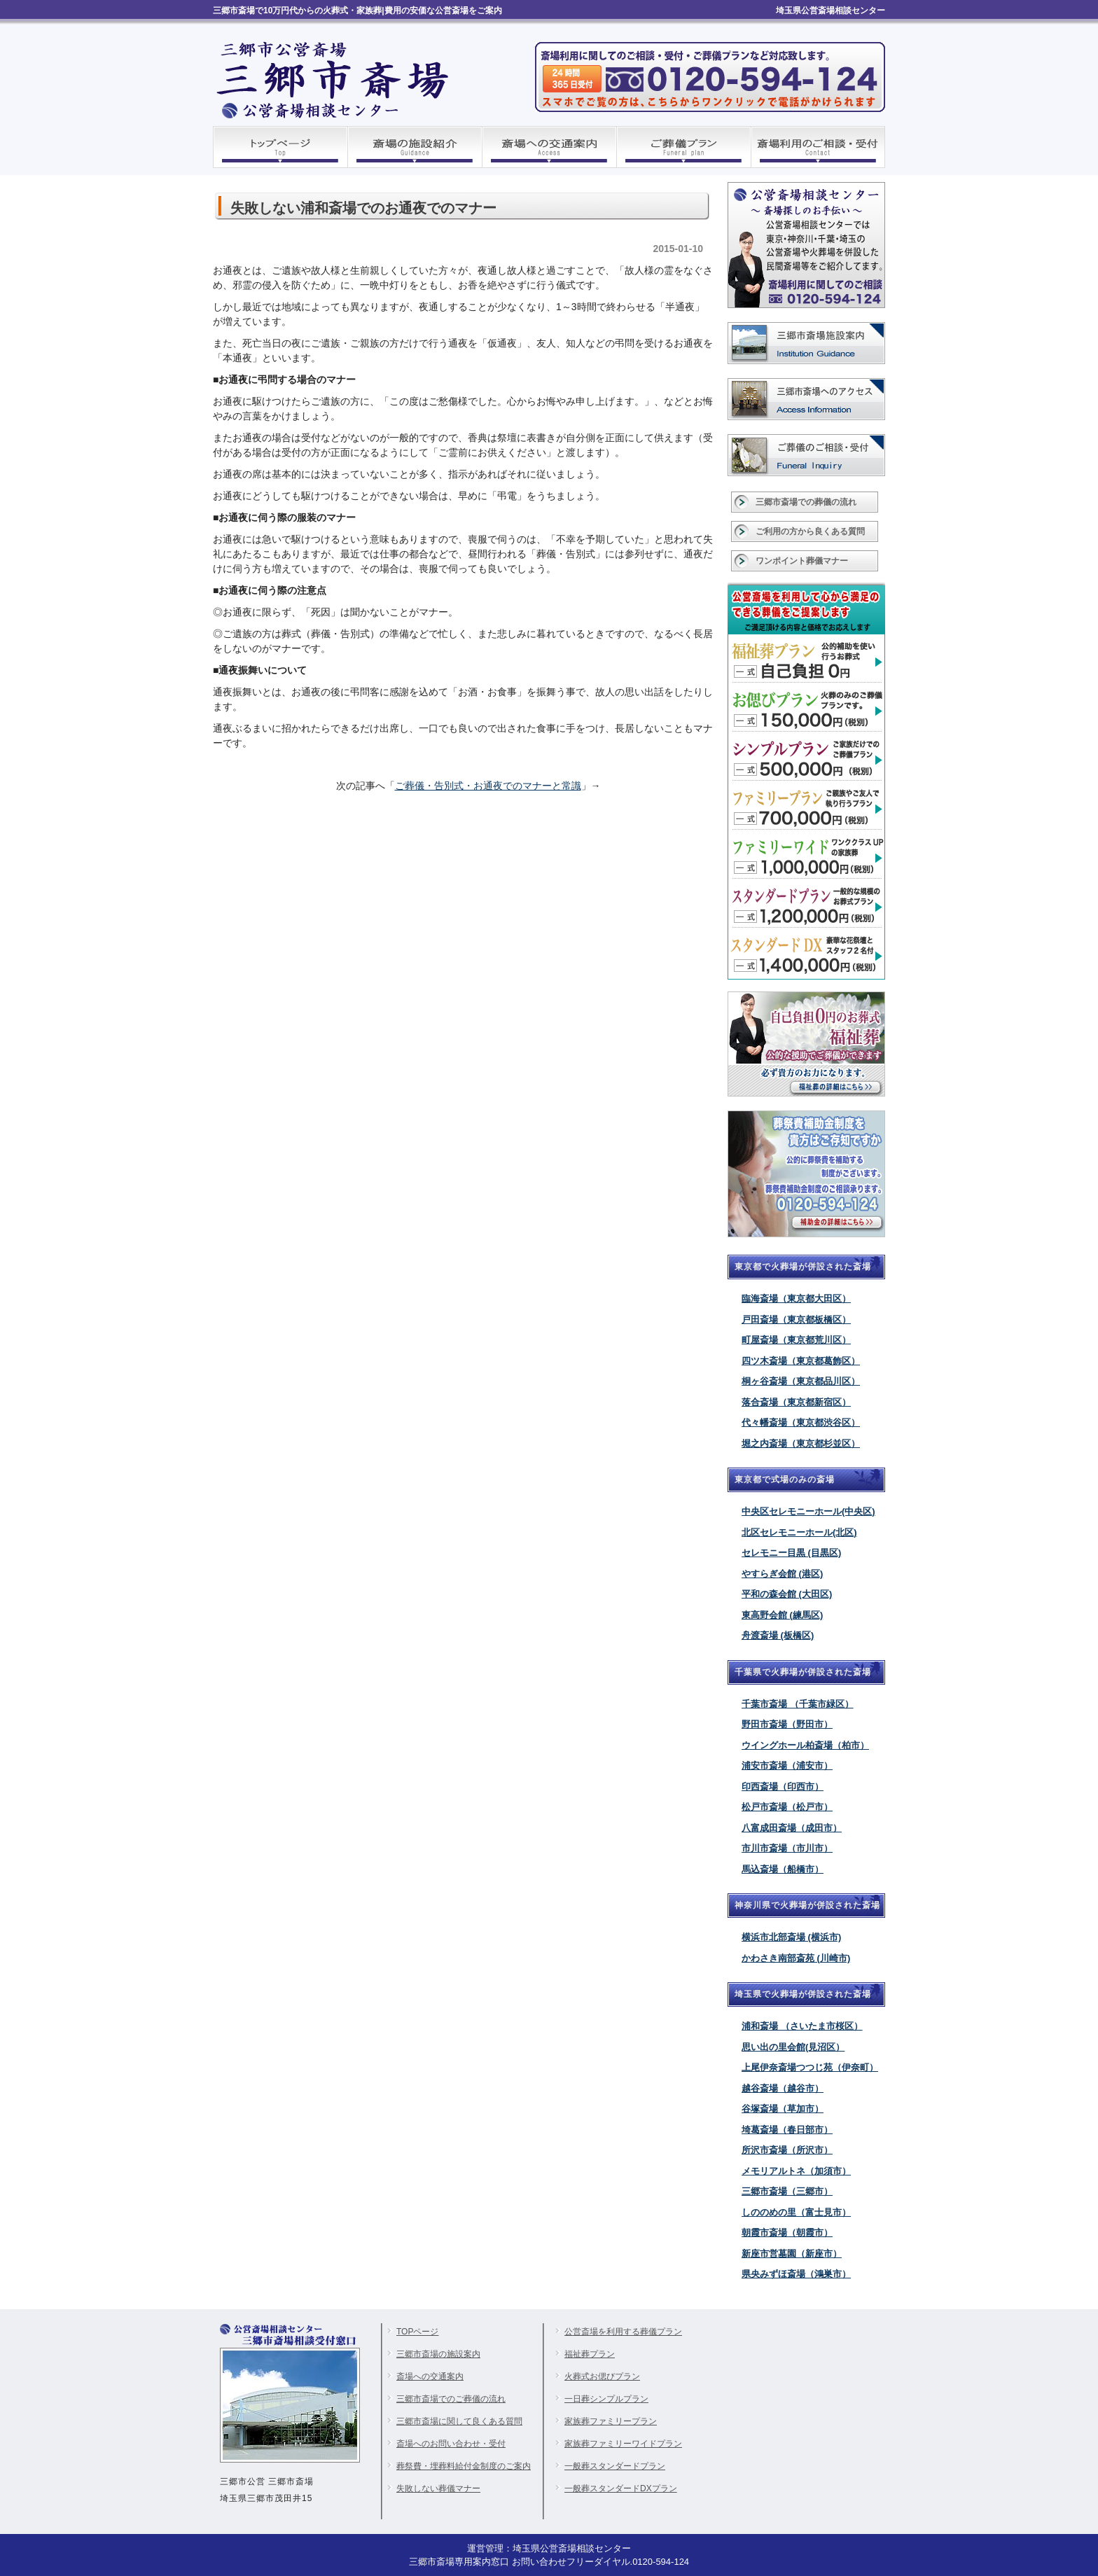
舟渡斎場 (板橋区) (778, 1635)
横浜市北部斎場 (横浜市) (791, 1937)
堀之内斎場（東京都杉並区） (801, 1443)
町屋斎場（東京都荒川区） (796, 1340)
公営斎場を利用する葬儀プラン (623, 2332)
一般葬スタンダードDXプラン (620, 2488)
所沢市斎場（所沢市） (787, 2150)
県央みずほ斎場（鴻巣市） (796, 2274)
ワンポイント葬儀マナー (802, 561)
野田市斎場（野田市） (787, 1724)
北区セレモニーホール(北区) (799, 1532)
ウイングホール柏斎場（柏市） (805, 1745)
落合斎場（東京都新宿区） (796, 1402)
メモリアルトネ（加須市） (796, 2171)
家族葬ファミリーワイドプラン (623, 2444)
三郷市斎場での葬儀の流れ (806, 502)
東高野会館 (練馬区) (782, 1615)
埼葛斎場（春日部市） (787, 2129)
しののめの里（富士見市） (796, 2212)
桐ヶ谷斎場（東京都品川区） (801, 1381)
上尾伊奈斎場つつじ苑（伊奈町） (810, 2067)
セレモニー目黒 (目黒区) (791, 1552)
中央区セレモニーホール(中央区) (808, 1511)
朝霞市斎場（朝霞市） (787, 2232)
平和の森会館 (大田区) (787, 1594)
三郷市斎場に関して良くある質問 (459, 2421)
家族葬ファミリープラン (610, 2421)
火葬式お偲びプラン (602, 2376)
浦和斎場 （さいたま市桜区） (802, 2026)
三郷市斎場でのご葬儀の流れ (451, 2399)
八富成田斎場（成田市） (792, 1828)
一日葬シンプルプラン (606, 2399)
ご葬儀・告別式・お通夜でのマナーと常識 (488, 785)
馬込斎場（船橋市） (783, 1869)
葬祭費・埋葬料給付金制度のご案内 (463, 2466)
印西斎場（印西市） (783, 1786)
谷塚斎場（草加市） (783, 2108)
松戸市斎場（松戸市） (787, 1807)
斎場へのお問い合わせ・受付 (451, 2444)
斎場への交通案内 (430, 2376)
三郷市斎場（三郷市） (787, 2191)
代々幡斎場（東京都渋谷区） (801, 1422)
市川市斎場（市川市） (787, 1848)
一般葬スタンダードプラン (614, 2466)
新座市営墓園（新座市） (792, 2253)
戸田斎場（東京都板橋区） (796, 1319)
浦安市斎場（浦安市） (787, 1765)
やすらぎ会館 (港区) (782, 1573)
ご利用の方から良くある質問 (810, 531)
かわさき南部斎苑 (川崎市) (796, 1958)
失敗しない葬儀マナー (438, 2488)
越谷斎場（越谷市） (783, 2088)
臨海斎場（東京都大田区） (796, 1298)
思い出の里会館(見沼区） (793, 2047)
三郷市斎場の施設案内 (438, 2354)
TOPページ (417, 2332)
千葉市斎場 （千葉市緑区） (798, 1704)
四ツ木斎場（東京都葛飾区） (801, 1361)
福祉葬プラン (589, 2354)
